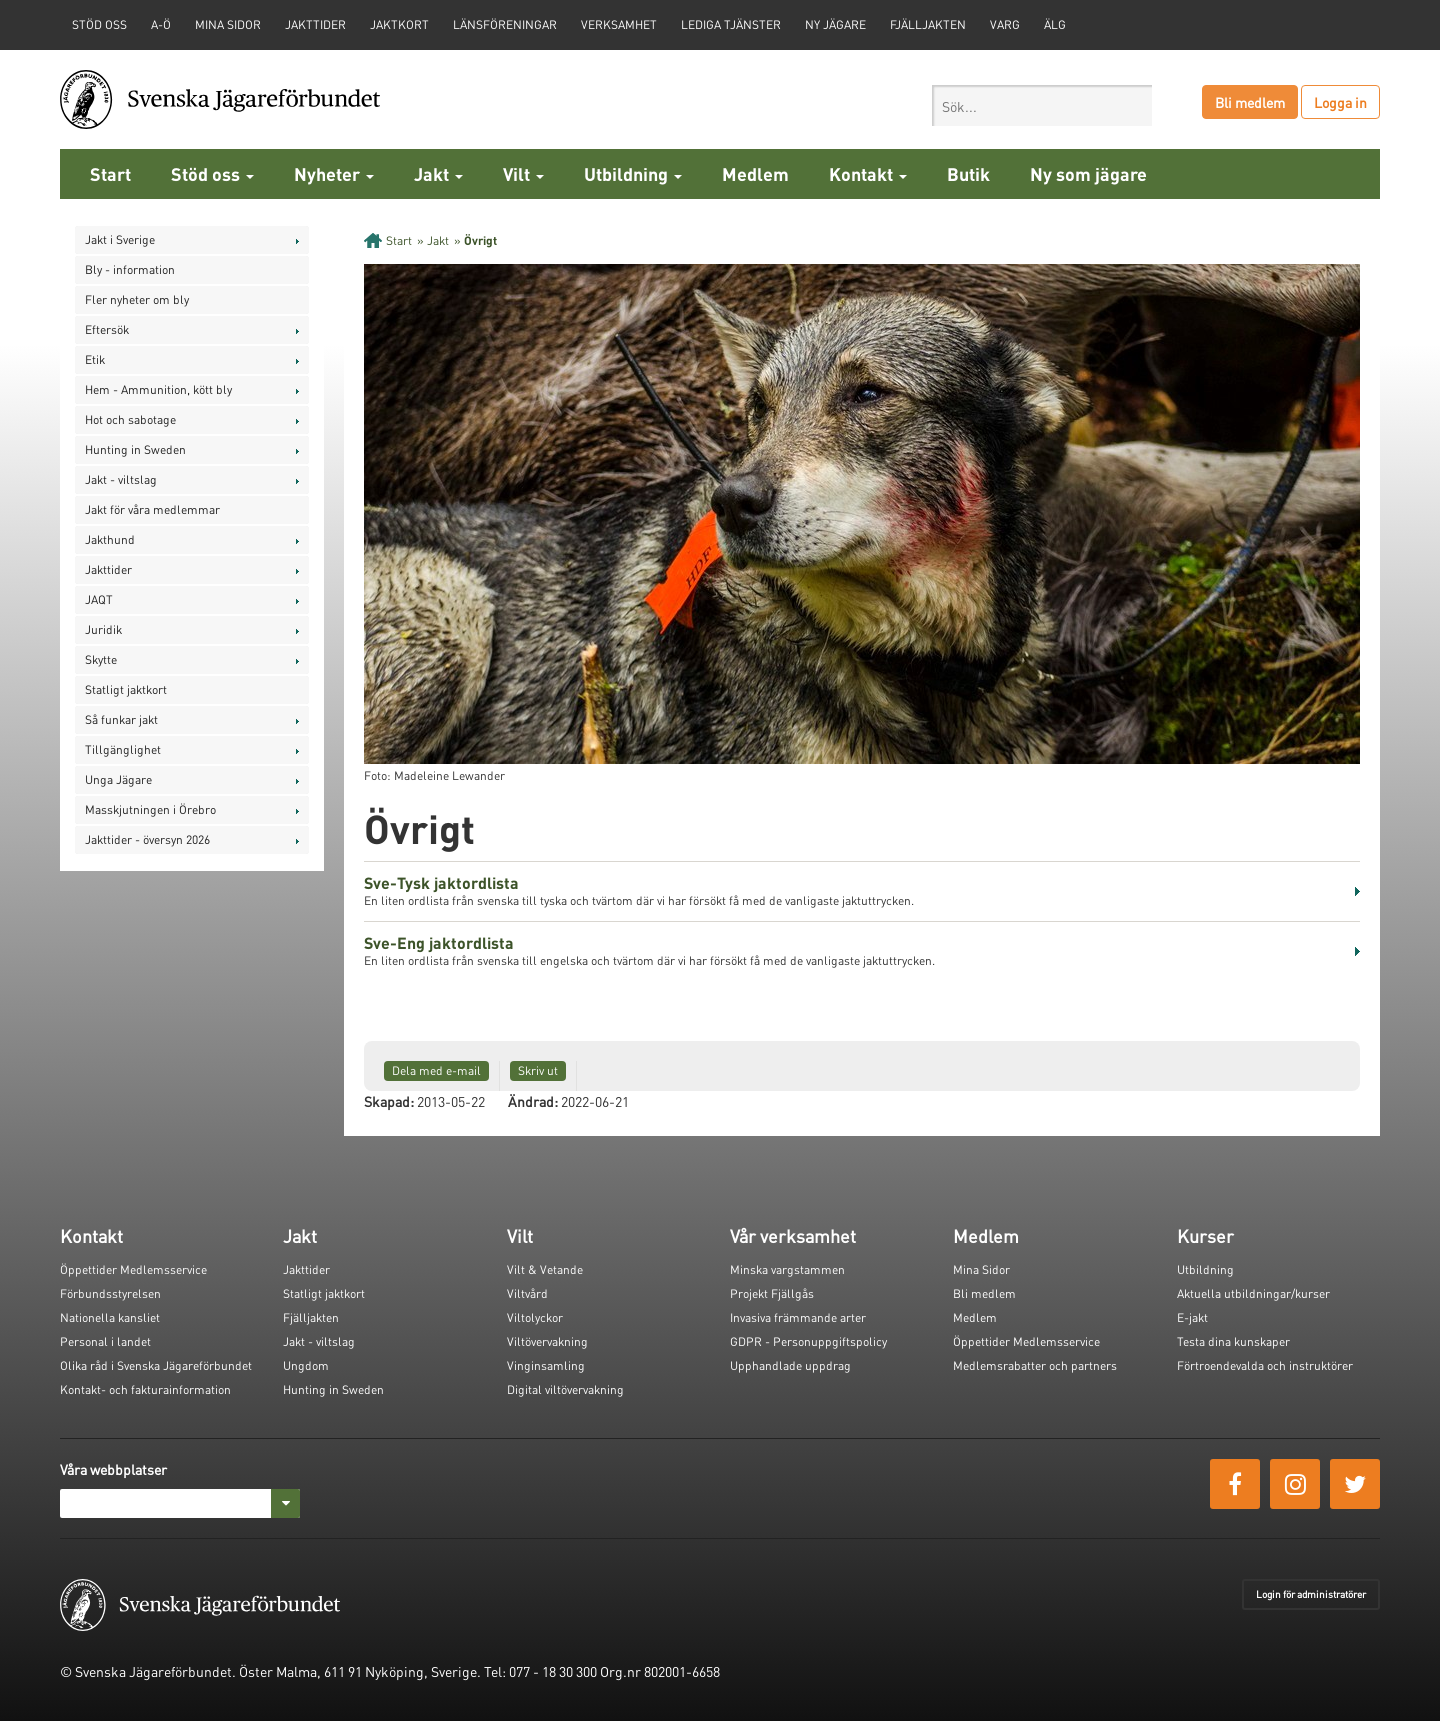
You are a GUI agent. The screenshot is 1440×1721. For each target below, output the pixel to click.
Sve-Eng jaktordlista (439, 942)
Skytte (101, 659)
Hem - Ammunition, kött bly (158, 389)
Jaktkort (399, 24)
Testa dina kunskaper (1233, 1341)
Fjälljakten (928, 24)
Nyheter (334, 173)
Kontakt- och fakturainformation (145, 1389)
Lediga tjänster (731, 24)
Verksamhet (619, 24)
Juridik (103, 629)
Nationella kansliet (110, 1317)
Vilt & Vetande (545, 1269)
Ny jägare (835, 24)
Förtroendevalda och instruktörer (1265, 1365)
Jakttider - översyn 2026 (147, 839)
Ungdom (306, 1365)
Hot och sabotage (130, 419)
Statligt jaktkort (126, 689)
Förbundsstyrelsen (110, 1293)
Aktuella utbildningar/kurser (1253, 1293)
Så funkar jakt (121, 719)
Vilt (523, 173)
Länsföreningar (505, 24)
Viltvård (527, 1293)
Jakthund (110, 539)
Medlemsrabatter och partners (1035, 1365)
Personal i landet (105, 1341)
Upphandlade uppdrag (790, 1365)
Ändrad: (533, 1101)
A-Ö (161, 24)
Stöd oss (212, 173)
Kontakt (868, 173)
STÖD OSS (99, 24)
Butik (968, 173)
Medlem (755, 173)
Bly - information (130, 269)
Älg (1055, 24)
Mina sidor (228, 24)
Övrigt (480, 240)
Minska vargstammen (787, 1269)
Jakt (438, 173)
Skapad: (389, 1101)
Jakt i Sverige (120, 239)
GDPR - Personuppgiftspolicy (808, 1341)
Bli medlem (1250, 102)
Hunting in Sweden (135, 449)
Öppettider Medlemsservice (133, 1269)
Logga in (1340, 102)
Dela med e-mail (436, 1070)
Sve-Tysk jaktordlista (441, 882)
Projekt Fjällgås (772, 1293)
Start (110, 173)
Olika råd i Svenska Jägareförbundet (156, 1365)
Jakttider (315, 24)
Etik (95, 359)
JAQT (99, 599)
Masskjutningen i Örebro (150, 809)
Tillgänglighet (123, 749)
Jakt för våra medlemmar (152, 509)
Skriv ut (538, 1070)
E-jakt (1192, 1317)
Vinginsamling (546, 1365)
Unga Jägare (118, 779)
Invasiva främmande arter (798, 1317)
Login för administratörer (1311, 1594)
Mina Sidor (981, 1269)
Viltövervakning (547, 1341)
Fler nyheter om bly (137, 299)
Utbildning (633, 173)
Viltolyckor (535, 1317)
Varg (1005, 24)
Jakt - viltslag (121, 479)
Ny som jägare (1088, 173)
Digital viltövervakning (565, 1389)
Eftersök (107, 329)
